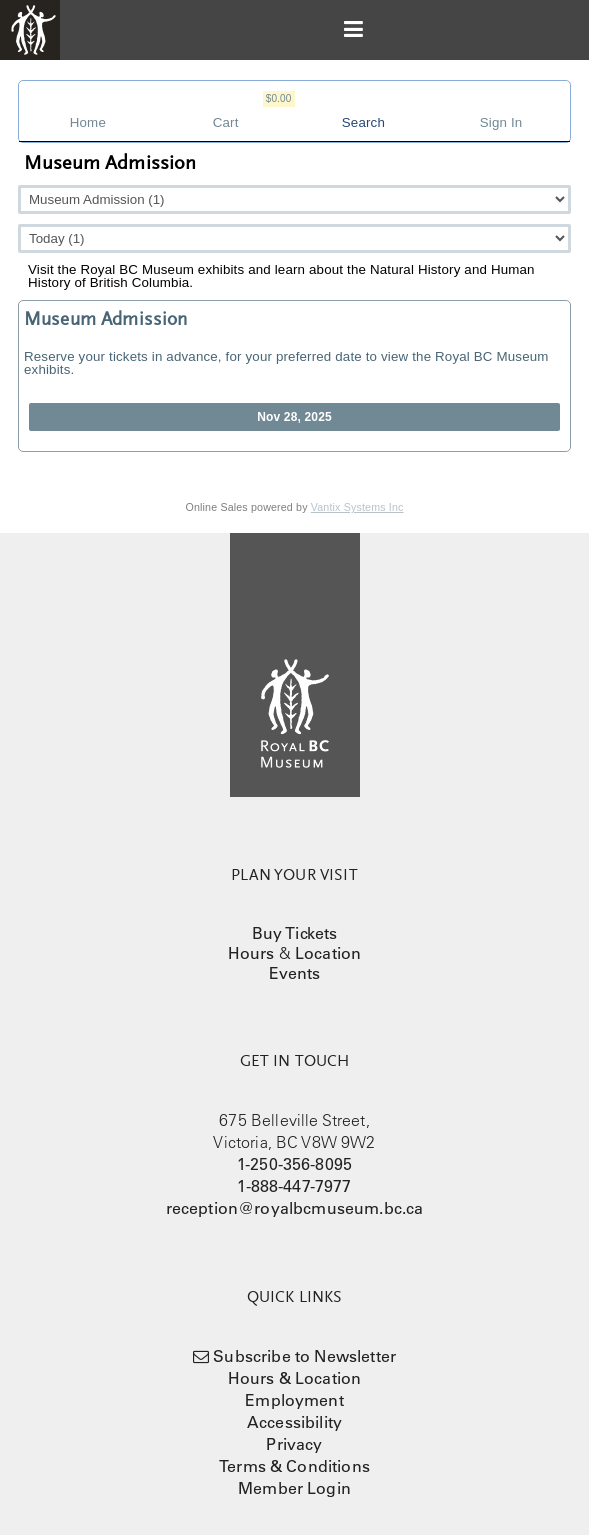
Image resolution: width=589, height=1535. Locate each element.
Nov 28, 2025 (294, 417)
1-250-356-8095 (294, 1164)
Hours (251, 953)
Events (295, 973)
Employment (294, 1400)
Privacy (294, 1444)
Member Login (294, 1488)
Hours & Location (295, 1378)
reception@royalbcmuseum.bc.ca (295, 1208)
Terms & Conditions (294, 1466)
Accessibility (294, 1422)
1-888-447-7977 (294, 1186)
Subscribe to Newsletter (304, 1356)
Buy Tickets (295, 933)
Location (328, 953)
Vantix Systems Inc (357, 507)
